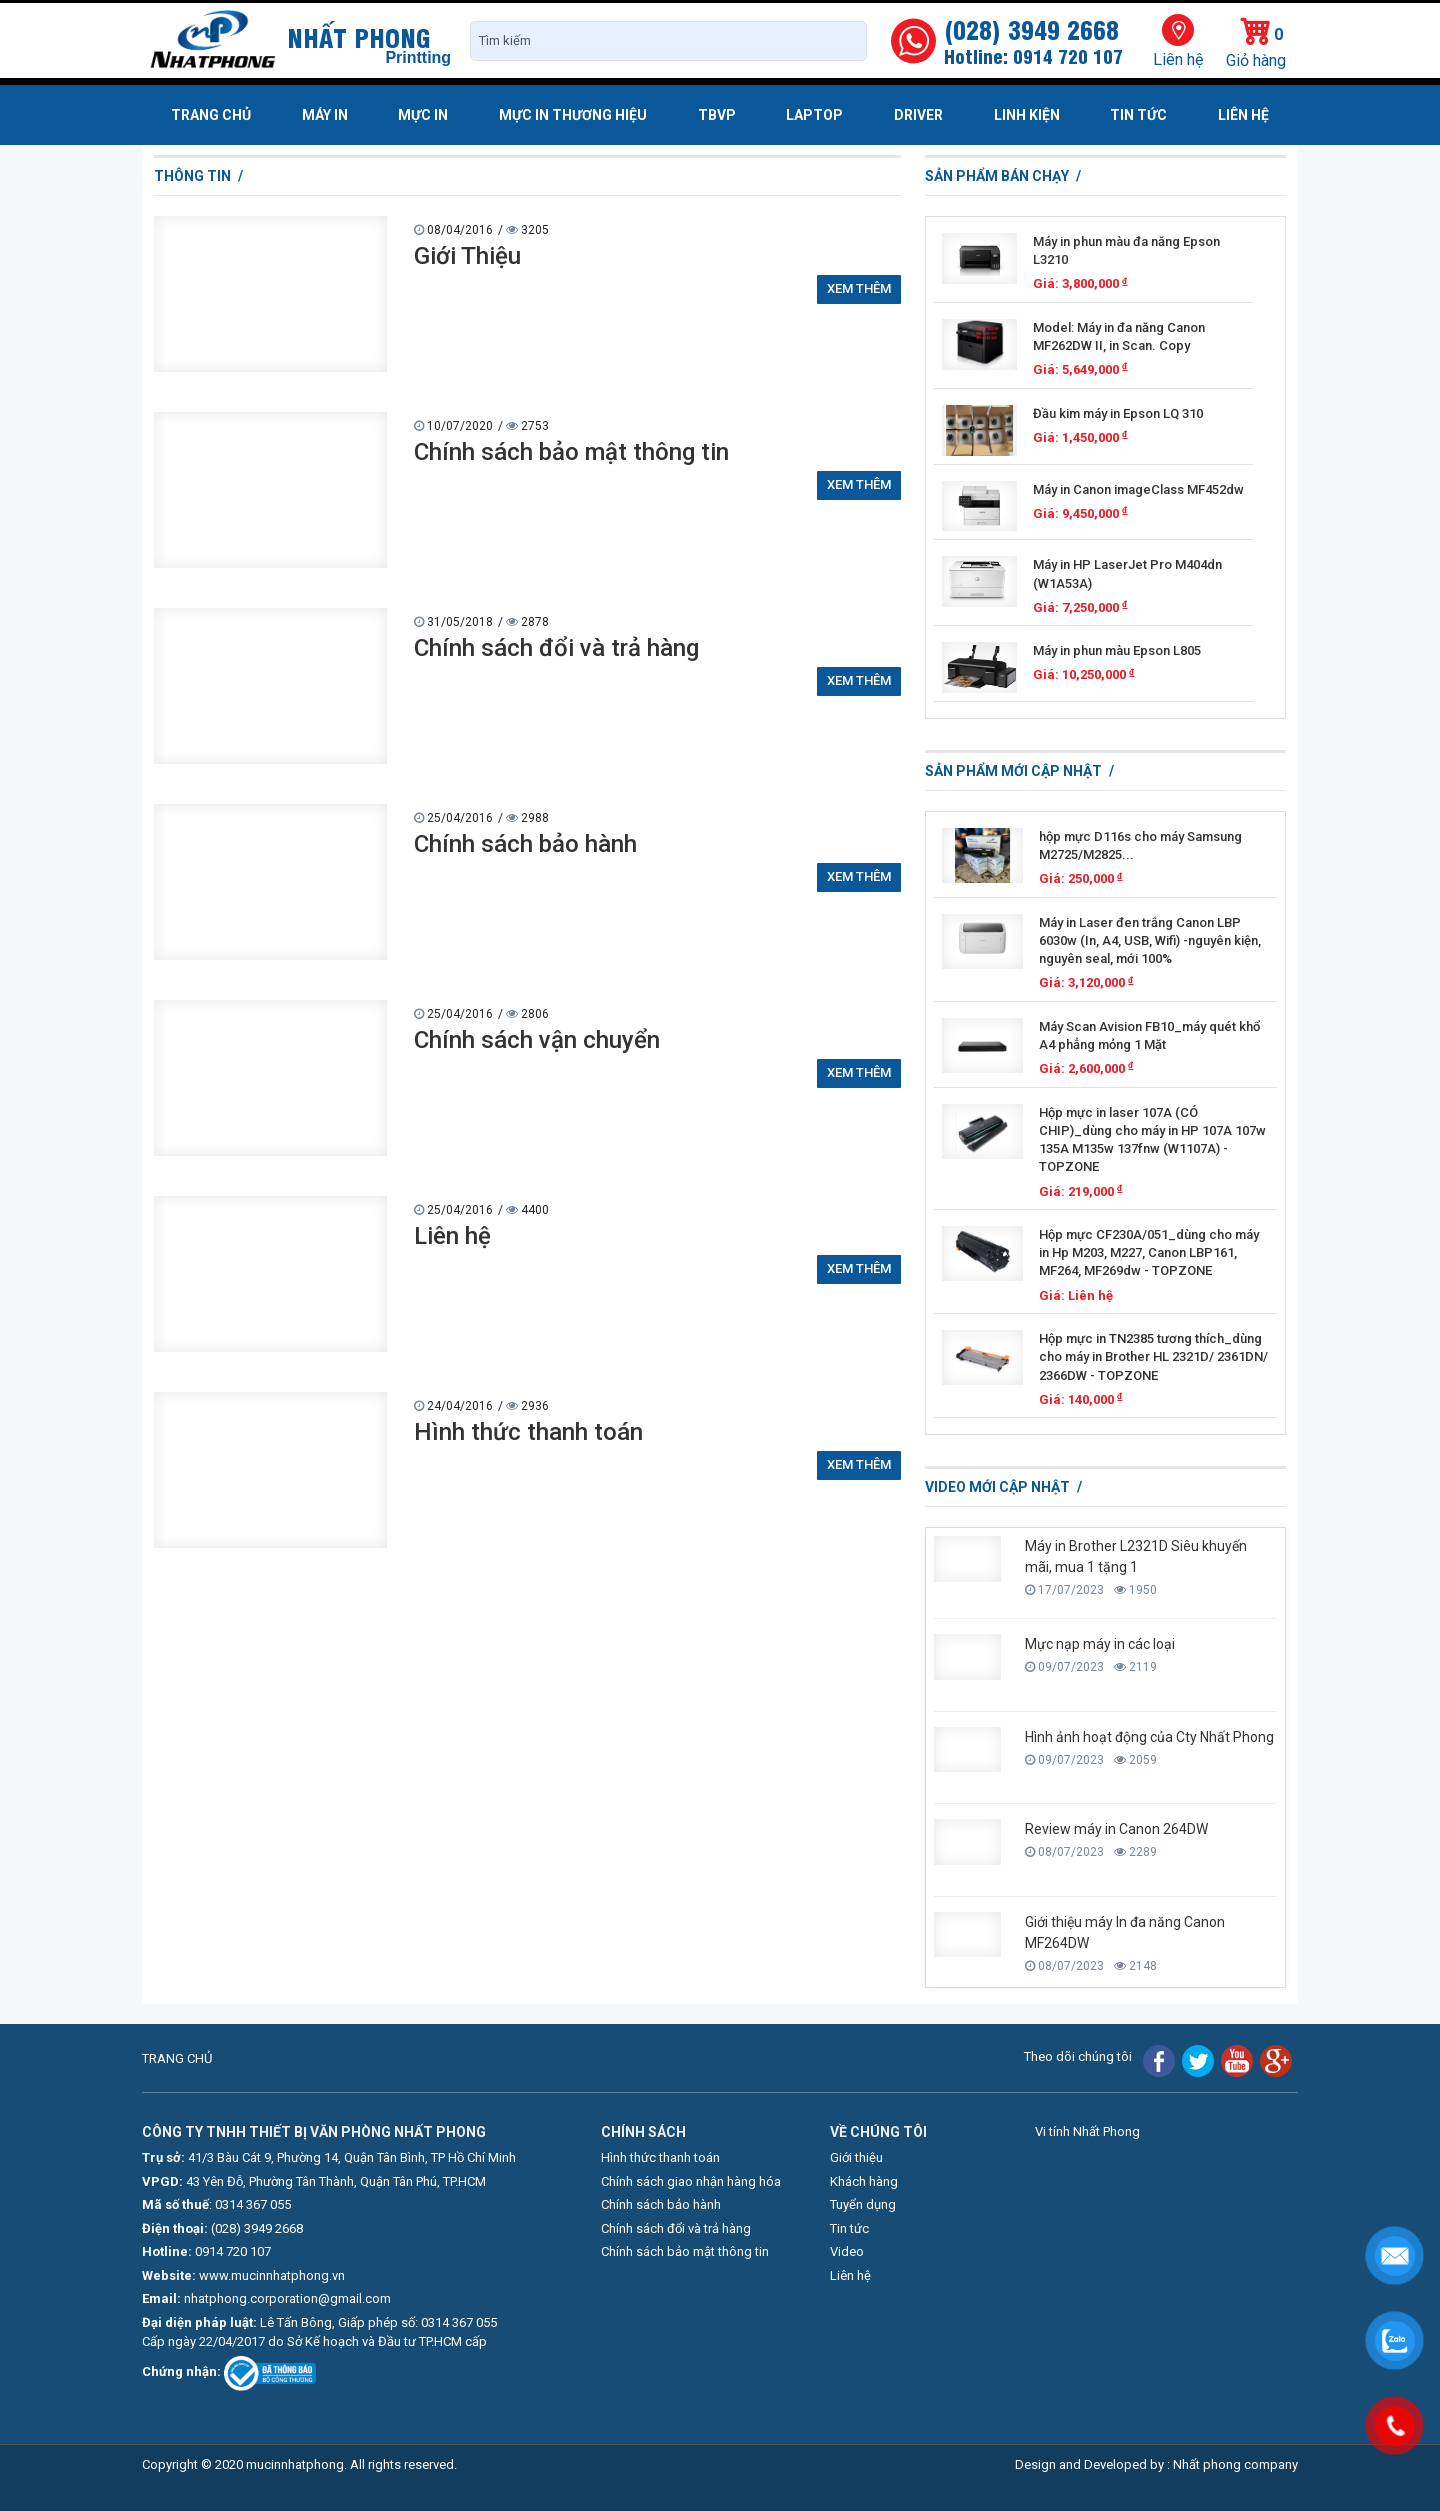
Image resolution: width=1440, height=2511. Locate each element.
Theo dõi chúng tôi (1078, 2056)
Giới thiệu (856, 2157)
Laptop (814, 115)
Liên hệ (1178, 59)
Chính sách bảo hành (525, 844)
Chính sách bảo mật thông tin (571, 452)
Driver (918, 115)
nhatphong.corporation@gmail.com (287, 2298)
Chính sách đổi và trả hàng (556, 648)
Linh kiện (1027, 115)
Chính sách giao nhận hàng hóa (691, 2181)
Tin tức (1138, 115)
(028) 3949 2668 (257, 2228)
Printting (418, 57)
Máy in (325, 115)
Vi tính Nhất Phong (1087, 2131)
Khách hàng (864, 2181)
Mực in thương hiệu (573, 115)
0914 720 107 (233, 2251)
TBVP (717, 115)
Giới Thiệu (467, 256)
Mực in (423, 115)
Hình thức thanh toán (528, 1432)
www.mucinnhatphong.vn (272, 2275)
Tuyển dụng (863, 2204)
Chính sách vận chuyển (537, 1040)
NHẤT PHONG (359, 35)
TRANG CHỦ (177, 2058)
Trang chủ (211, 115)
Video (847, 2251)
